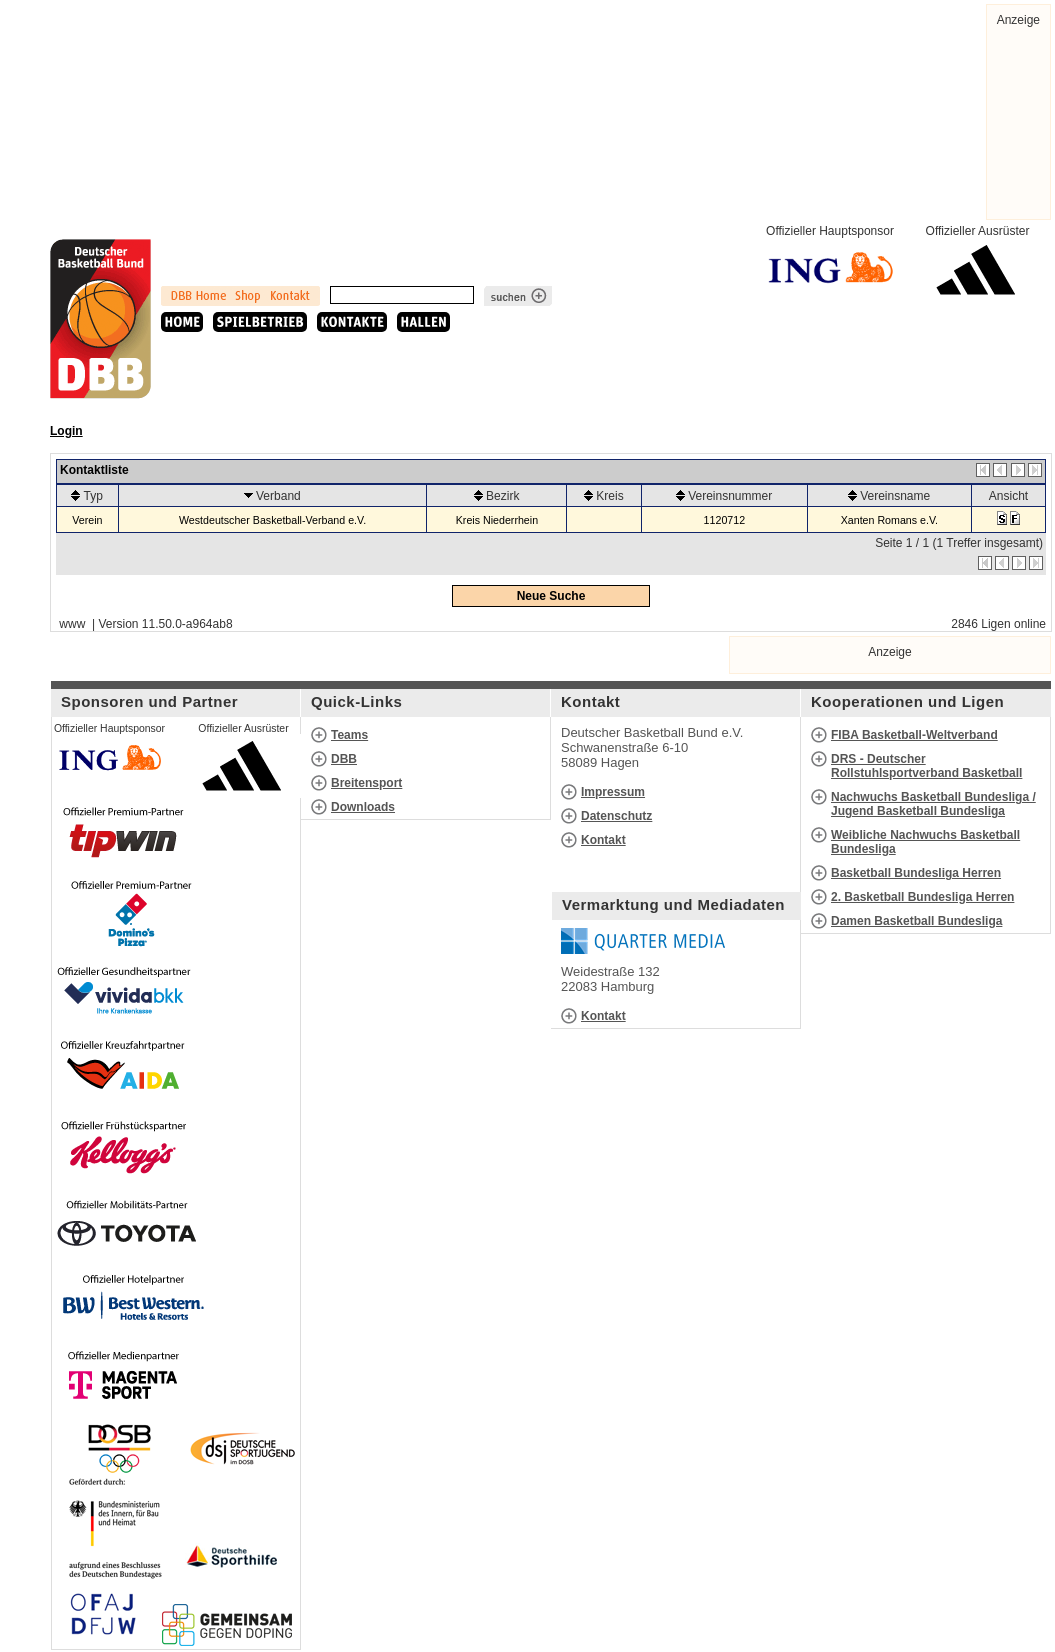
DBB (344, 759)
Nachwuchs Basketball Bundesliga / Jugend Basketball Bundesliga (933, 804)
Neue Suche (551, 596)
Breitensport (366, 783)
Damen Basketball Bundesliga (916, 921)
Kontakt (603, 840)
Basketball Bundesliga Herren (916, 873)
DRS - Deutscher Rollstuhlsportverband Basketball (926, 766)
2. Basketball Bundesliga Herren (922, 897)
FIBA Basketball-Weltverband (914, 735)
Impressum (613, 792)
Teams (349, 735)
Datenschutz (616, 816)
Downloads (363, 807)
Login (66, 431)
